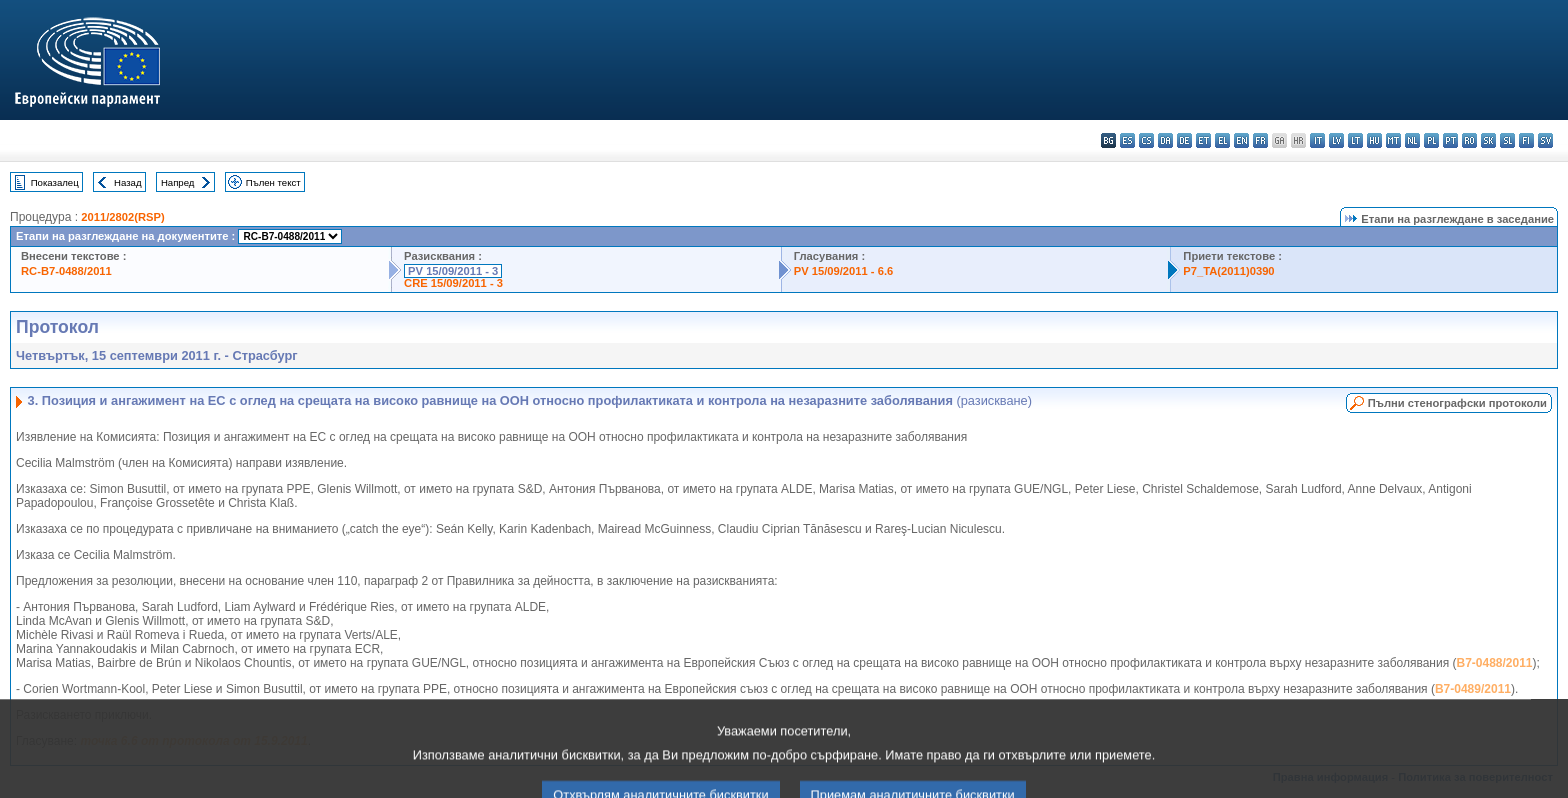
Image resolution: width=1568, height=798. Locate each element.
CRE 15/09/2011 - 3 (453, 283)
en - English (1241, 140)
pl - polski (1431, 140)
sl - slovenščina (1507, 140)
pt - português (1450, 140)
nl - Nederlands (1412, 140)
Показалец (55, 182)
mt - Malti (1393, 140)
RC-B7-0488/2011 (66, 271)
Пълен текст (273, 182)
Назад (128, 182)
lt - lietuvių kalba (1355, 140)
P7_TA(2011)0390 (1228, 271)
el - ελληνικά (1222, 140)
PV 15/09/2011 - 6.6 (844, 271)
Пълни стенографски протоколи (1457, 403)
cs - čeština (1146, 140)
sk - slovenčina (1488, 140)
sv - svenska (1545, 140)
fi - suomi (1526, 140)
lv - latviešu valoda (1336, 140)
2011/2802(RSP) (122, 217)
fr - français (1260, 140)
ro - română (1469, 140)
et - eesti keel (1203, 140)
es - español (1127, 140)
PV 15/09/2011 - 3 (453, 271)
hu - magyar (1374, 140)
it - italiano (1317, 140)
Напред (178, 182)
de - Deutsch (1184, 140)
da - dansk (1165, 140)
